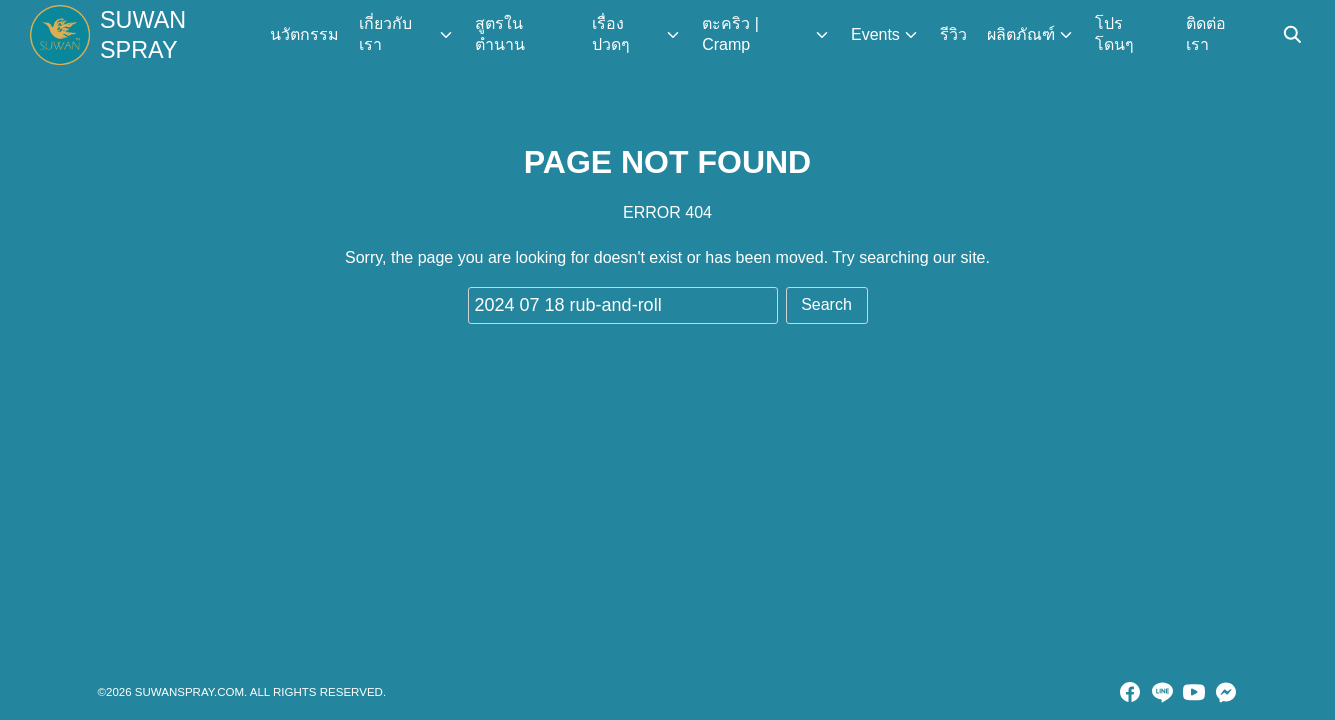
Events (876, 34)
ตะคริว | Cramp (732, 34)
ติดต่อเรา (1207, 34)
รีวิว (954, 34)
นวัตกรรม (307, 34)
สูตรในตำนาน (503, 34)
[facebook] (1130, 692)
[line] (1162, 692)
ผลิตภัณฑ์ (1022, 34)
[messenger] (1226, 692)
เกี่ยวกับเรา (388, 34)
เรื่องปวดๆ (614, 34)
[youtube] (1194, 692)
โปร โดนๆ (1115, 34)
